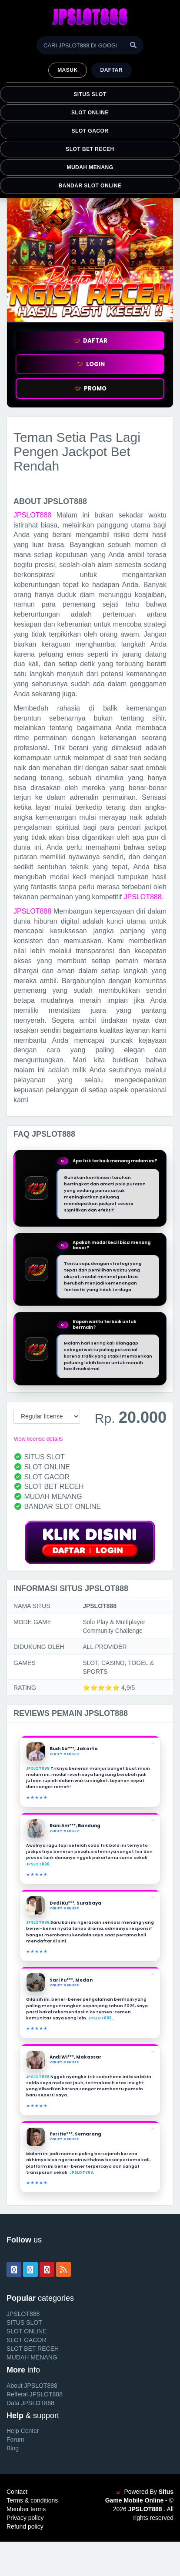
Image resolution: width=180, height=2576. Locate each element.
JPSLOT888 (32, 515)
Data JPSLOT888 (30, 2402)
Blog (13, 2448)
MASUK (67, 70)
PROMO (90, 388)
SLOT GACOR (90, 131)
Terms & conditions (32, 2500)
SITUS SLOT (89, 94)
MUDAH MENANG (90, 167)
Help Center (23, 2430)
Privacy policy (25, 2517)
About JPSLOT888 (32, 2385)
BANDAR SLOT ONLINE (90, 186)
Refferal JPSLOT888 (35, 2394)
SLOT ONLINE (90, 113)
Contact (17, 2491)
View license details (38, 1438)
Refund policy (25, 2526)
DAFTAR (90, 341)
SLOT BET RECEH (90, 149)
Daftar (111, 70)
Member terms (26, 2509)
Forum (15, 2439)
